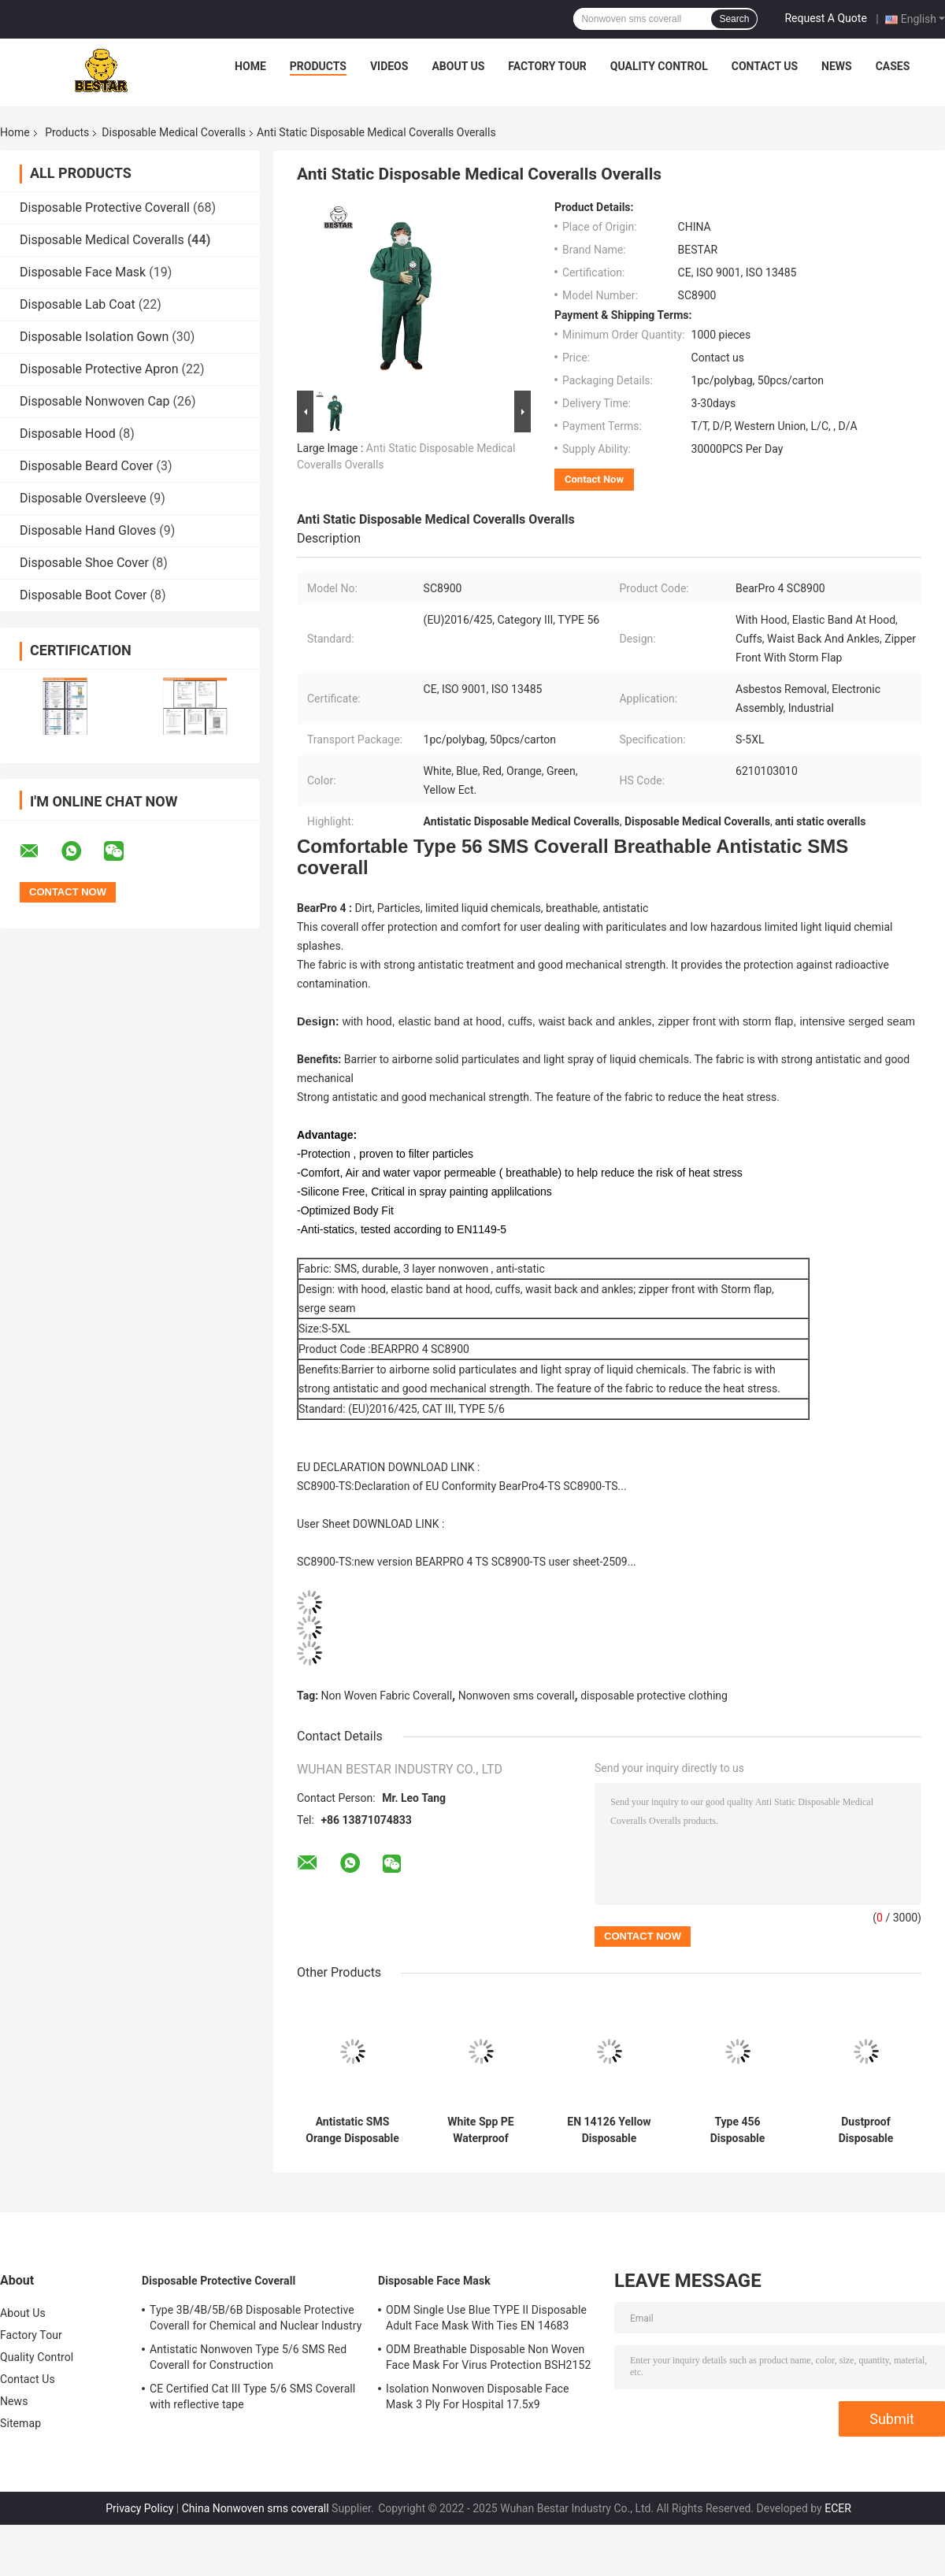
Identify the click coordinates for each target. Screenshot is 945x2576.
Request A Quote (825, 18)
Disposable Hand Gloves (88, 530)
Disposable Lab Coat (77, 304)
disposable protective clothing (654, 1695)
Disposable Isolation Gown (94, 336)
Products (318, 66)
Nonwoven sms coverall (516, 1695)
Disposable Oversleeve (83, 498)
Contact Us (765, 66)
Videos (389, 66)
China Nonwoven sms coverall (255, 2508)
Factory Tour (547, 66)
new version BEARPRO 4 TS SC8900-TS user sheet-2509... (495, 1561)
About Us (458, 66)
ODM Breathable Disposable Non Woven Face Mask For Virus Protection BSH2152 (488, 2357)
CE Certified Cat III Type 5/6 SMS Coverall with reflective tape (252, 2396)
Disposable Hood (68, 433)
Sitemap (20, 2423)
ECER (838, 2508)
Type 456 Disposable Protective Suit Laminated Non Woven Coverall (737, 2130)
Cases (893, 66)
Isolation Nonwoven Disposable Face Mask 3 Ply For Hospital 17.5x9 (477, 2396)
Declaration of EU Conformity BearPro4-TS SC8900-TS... (490, 1486)
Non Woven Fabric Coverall (387, 1695)
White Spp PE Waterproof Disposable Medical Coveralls (481, 2130)
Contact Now (594, 479)
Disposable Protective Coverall (105, 207)
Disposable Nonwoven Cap (95, 401)
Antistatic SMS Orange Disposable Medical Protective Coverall (352, 2130)
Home (250, 66)
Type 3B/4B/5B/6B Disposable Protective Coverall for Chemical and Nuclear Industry (255, 2318)
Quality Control (659, 66)
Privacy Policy (139, 2508)
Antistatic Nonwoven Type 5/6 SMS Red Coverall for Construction (248, 2357)
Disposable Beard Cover (86, 465)
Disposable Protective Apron (99, 368)
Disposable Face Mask (83, 272)
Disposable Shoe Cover (84, 562)
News (836, 66)
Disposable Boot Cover (83, 594)
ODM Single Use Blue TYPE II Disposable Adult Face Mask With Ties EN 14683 (486, 2318)
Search (734, 18)
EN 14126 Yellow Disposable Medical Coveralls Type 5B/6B (609, 2130)
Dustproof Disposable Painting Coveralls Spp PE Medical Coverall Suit (865, 2130)
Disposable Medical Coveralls (174, 132)
